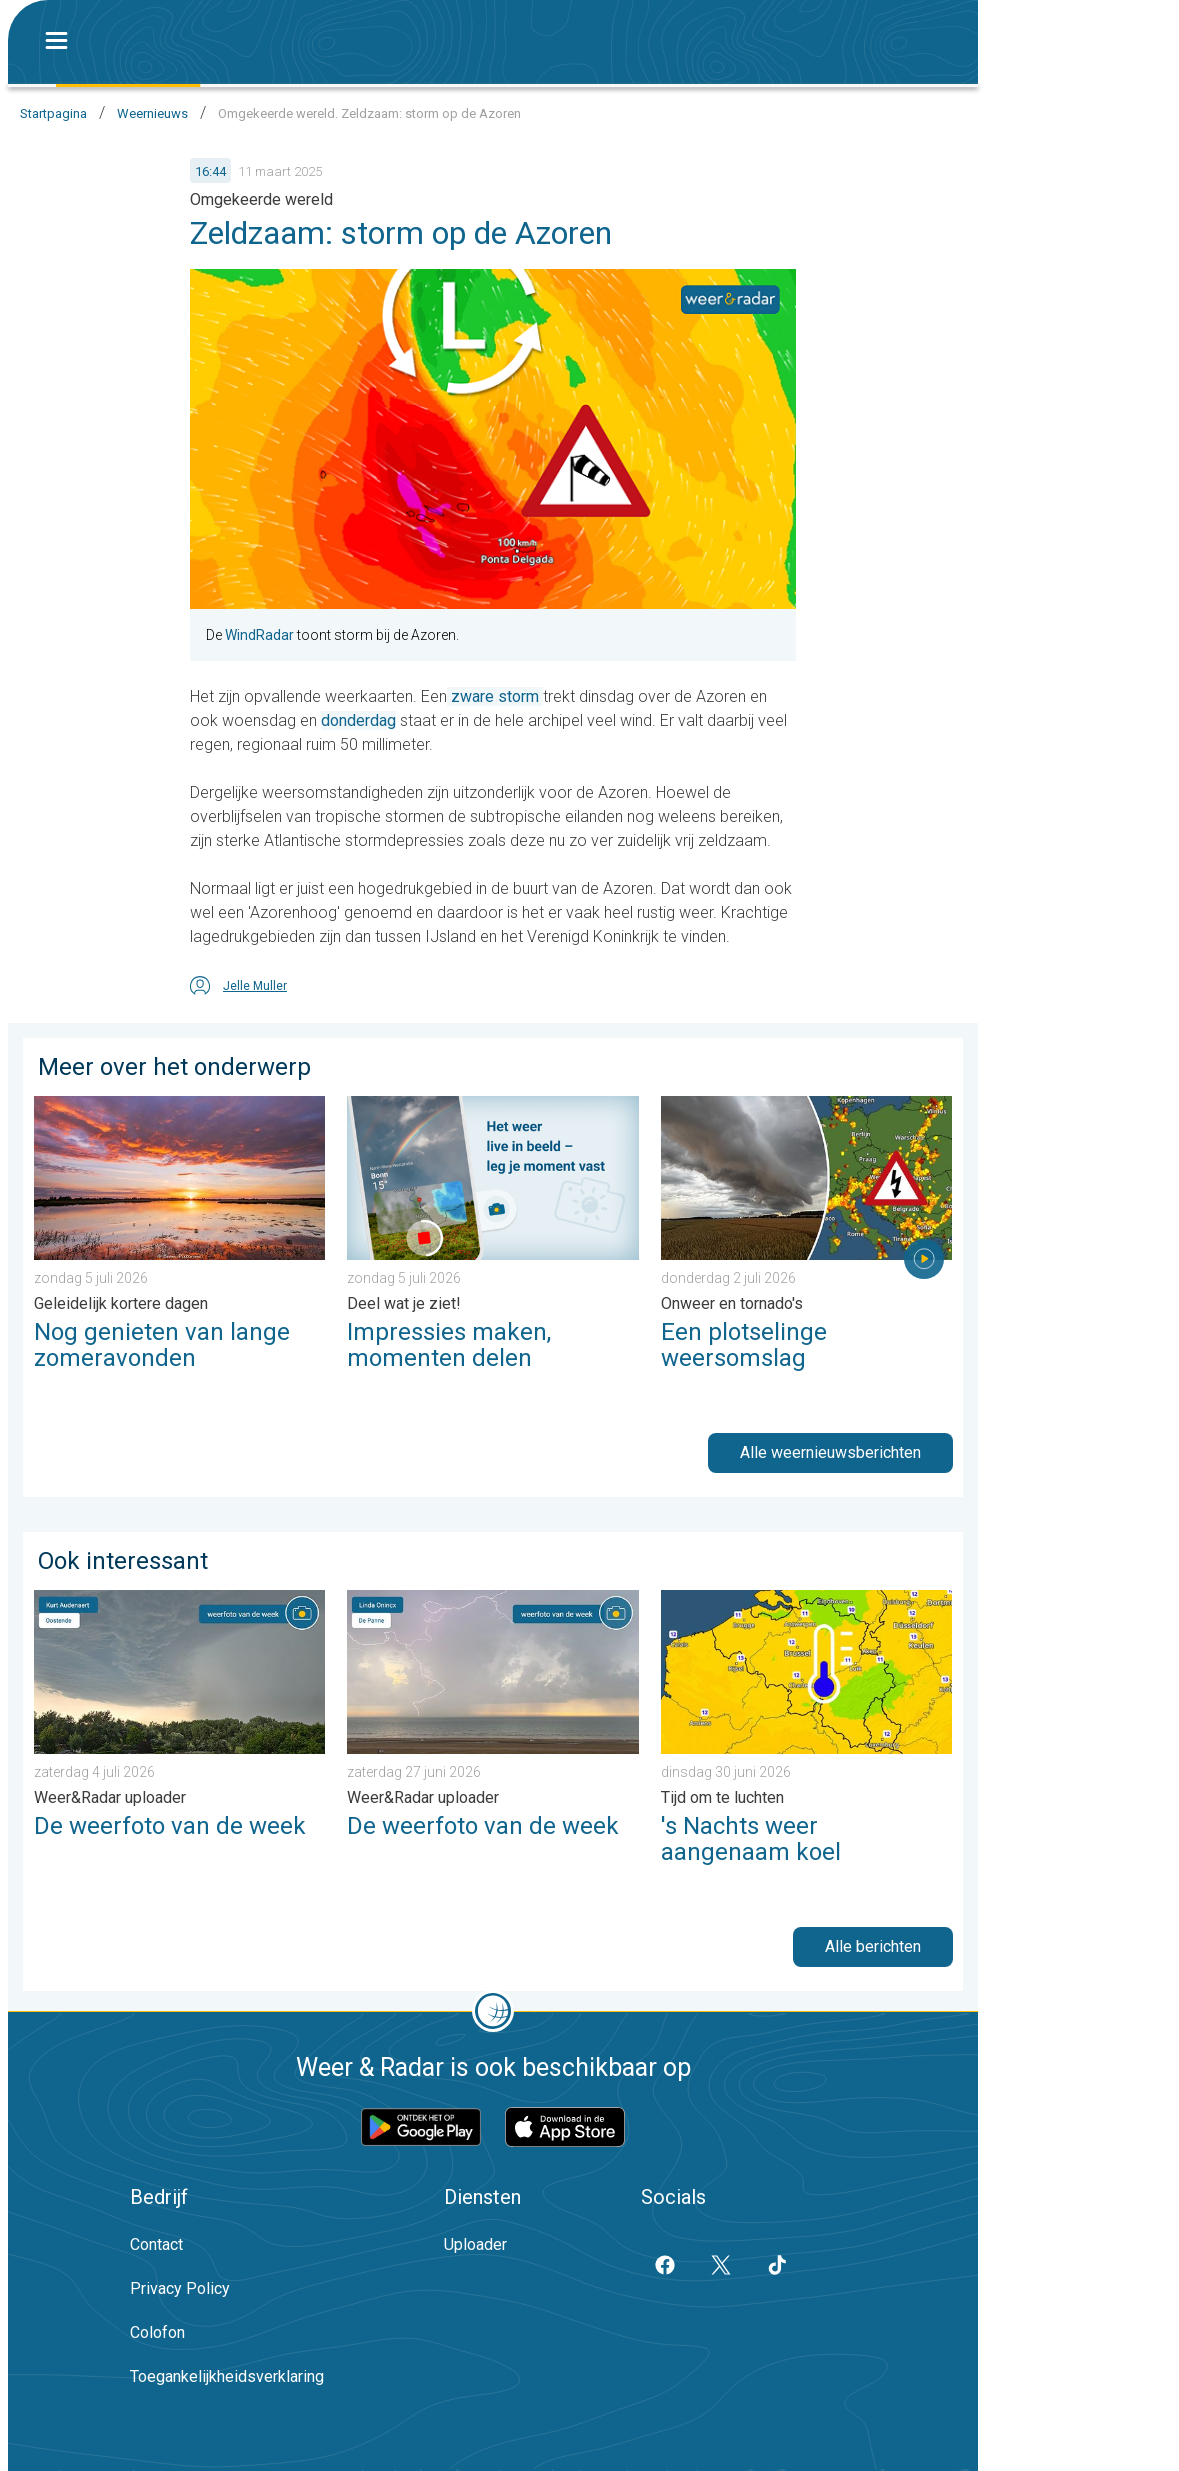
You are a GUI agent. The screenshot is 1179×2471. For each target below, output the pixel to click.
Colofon (157, 2332)
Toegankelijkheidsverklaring (227, 2376)
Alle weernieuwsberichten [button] (830, 1452)
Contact (156, 2244)
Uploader (475, 2244)
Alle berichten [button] (873, 1946)
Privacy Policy (180, 2288)
